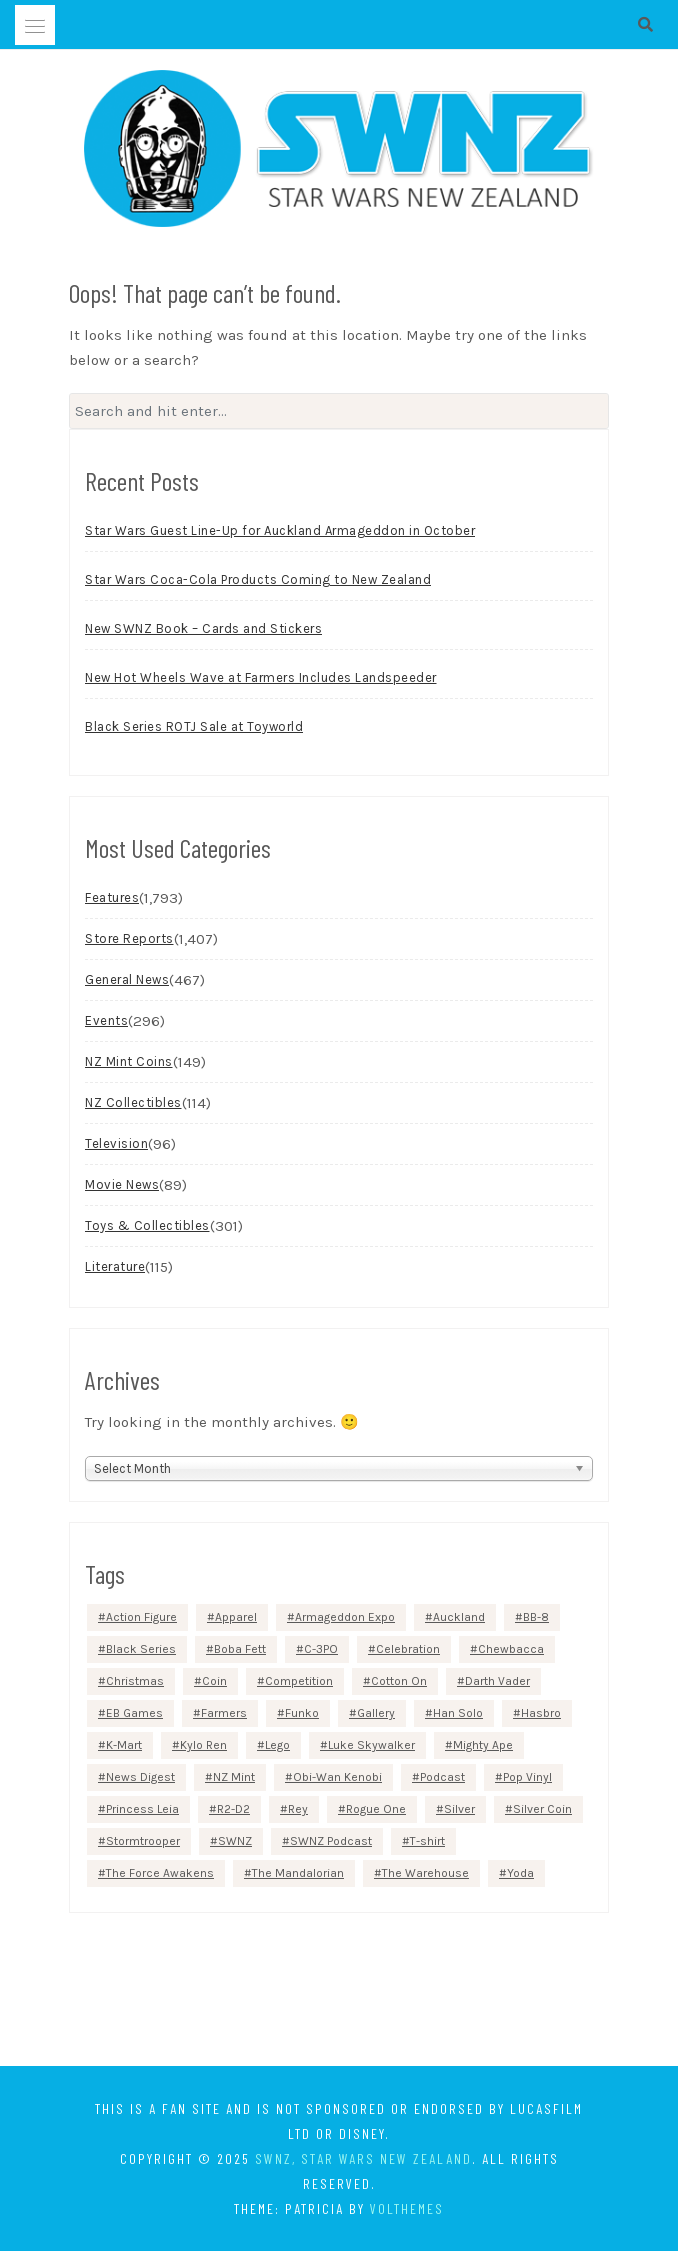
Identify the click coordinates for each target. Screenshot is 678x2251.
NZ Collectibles (133, 1102)
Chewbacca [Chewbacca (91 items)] (511, 1649)
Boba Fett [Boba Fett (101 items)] (240, 1649)
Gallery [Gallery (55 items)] (376, 1713)
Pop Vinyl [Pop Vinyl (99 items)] (527, 1777)
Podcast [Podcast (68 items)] (442, 1777)
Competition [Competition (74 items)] (299, 1681)
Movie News (122, 1184)
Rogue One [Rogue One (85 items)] (376, 1809)
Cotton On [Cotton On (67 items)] (399, 1681)
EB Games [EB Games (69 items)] (134, 1713)
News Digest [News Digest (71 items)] (140, 1777)
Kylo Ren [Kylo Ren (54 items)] (203, 1745)
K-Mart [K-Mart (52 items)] (124, 1745)
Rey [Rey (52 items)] (298, 1809)
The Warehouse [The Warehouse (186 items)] (425, 1873)
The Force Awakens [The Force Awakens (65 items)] (160, 1873)
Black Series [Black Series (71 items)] (141, 1649)
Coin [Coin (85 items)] (214, 1681)
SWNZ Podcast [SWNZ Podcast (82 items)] (331, 1841)
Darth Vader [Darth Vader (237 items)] (497, 1681)
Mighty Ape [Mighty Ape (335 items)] (483, 1745)
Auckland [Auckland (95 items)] (459, 1617)
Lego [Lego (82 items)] (277, 1745)
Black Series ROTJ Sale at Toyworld (194, 726)
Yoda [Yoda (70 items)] (520, 1873)
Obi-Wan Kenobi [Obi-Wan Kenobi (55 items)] (337, 1777)
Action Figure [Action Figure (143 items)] (141, 1617)
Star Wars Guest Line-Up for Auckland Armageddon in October (280, 530)
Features (112, 897)
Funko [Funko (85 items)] (302, 1713)
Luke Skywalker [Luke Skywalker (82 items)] (371, 1745)
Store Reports (129, 938)
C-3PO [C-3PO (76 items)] (321, 1649)
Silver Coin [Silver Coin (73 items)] (542, 1809)
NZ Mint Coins (129, 1061)
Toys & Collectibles (147, 1225)
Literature (115, 1266)
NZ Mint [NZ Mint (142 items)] (234, 1777)
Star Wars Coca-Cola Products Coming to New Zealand (258, 579)
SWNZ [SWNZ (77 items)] (235, 1841)
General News (127, 979)
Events (106, 1020)
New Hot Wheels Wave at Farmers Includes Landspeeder (261, 677)
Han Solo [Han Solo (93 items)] (458, 1713)
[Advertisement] (339, 1993)
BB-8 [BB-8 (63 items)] (536, 1617)
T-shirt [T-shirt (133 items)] (427, 1841)
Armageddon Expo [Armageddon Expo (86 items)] (345, 1617)
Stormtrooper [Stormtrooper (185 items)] (143, 1841)
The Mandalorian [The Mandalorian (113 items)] (298, 1873)
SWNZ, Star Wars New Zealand (363, 2158)
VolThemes (407, 2208)
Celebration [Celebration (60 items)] (408, 1649)
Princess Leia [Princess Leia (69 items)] (142, 1809)
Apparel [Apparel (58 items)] (236, 1617)
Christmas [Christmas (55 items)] (135, 1681)
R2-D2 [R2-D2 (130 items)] (233, 1809)
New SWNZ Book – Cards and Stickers (203, 628)
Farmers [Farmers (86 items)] (224, 1713)
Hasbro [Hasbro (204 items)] (541, 1713)
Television (116, 1143)
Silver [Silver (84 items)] (459, 1809)
